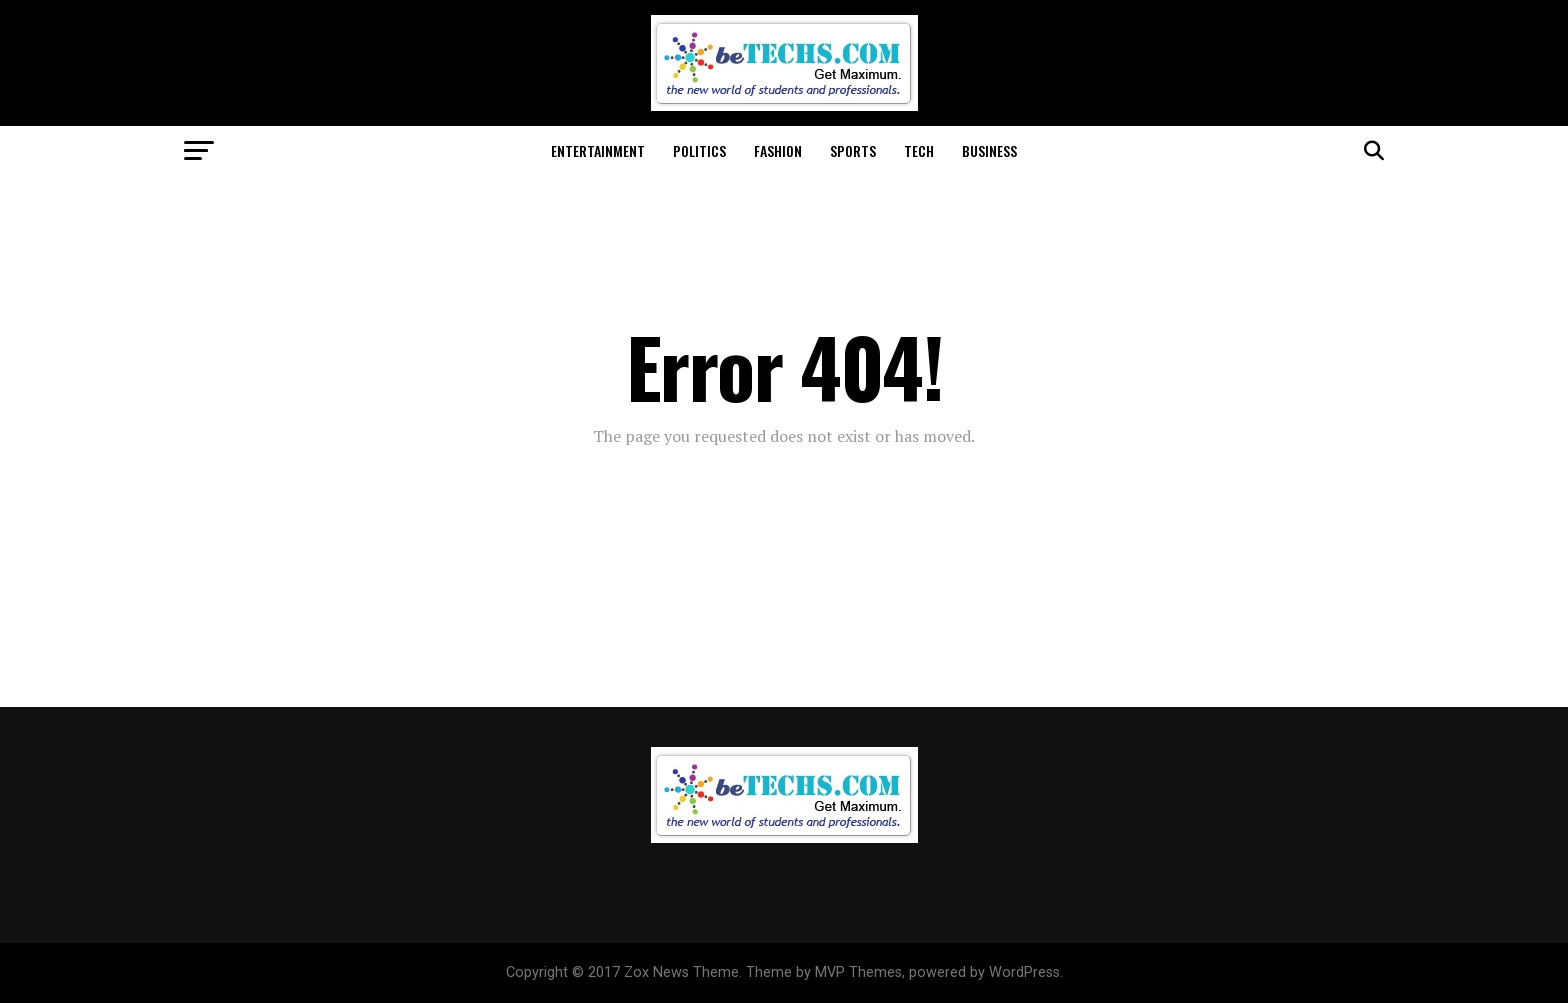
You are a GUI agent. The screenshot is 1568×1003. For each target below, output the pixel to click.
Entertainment (598, 150)
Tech (919, 150)
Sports (853, 150)
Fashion (778, 150)
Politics (699, 150)
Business (989, 150)
